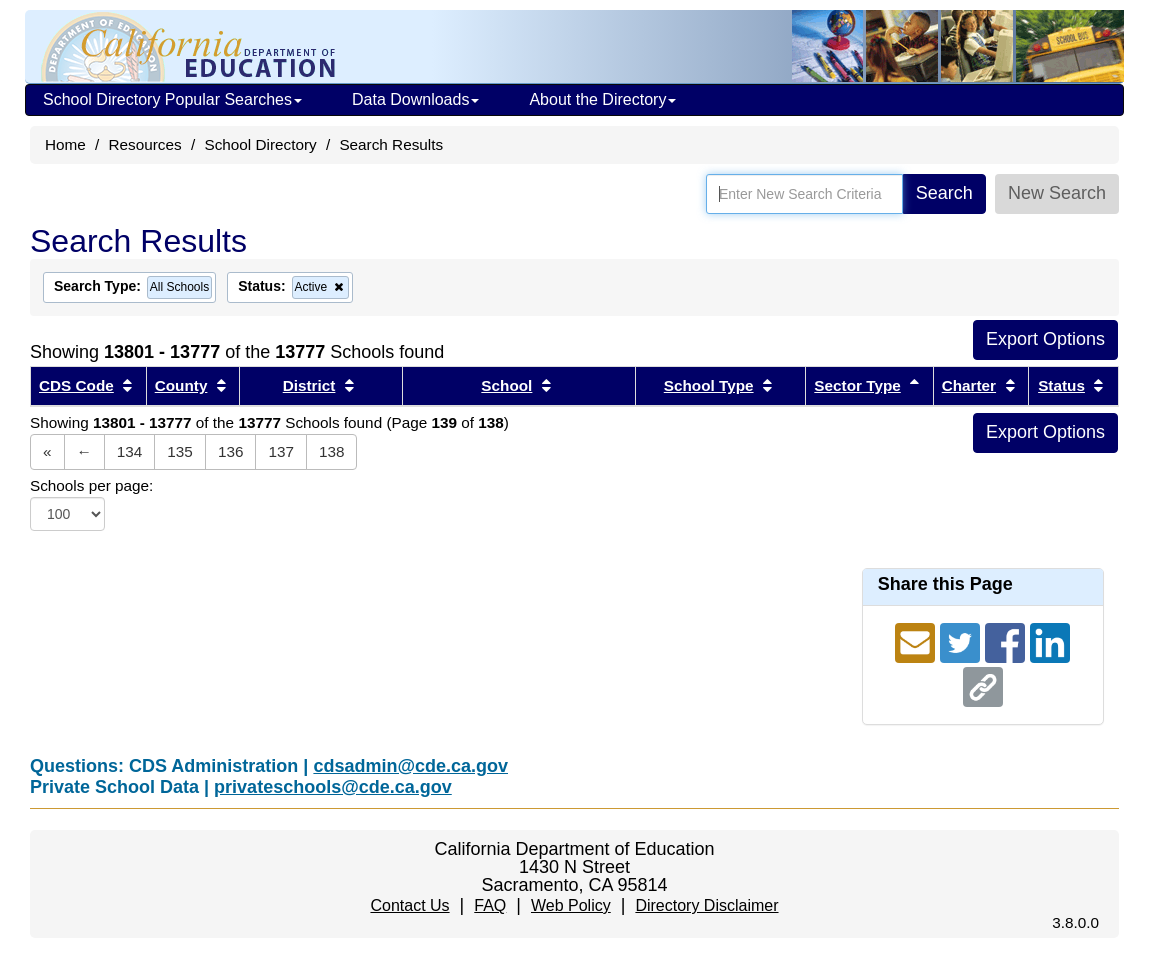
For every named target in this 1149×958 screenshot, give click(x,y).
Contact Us (409, 905)
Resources (145, 144)
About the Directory (602, 99)
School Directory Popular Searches (172, 99)
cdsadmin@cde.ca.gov (410, 766)
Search (944, 193)
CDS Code (76, 385)
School (506, 385)
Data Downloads (415, 99)
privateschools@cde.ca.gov (333, 787)
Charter (969, 385)
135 (180, 451)
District (309, 385)
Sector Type (857, 385)
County (181, 385)
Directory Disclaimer (706, 905)
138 (332, 451)
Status (1061, 385)
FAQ (490, 905)
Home (65, 144)
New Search (1057, 193)
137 (281, 451)
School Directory (260, 144)
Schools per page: (91, 485)
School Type (709, 385)
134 (130, 451)
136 (231, 451)
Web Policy (571, 905)
